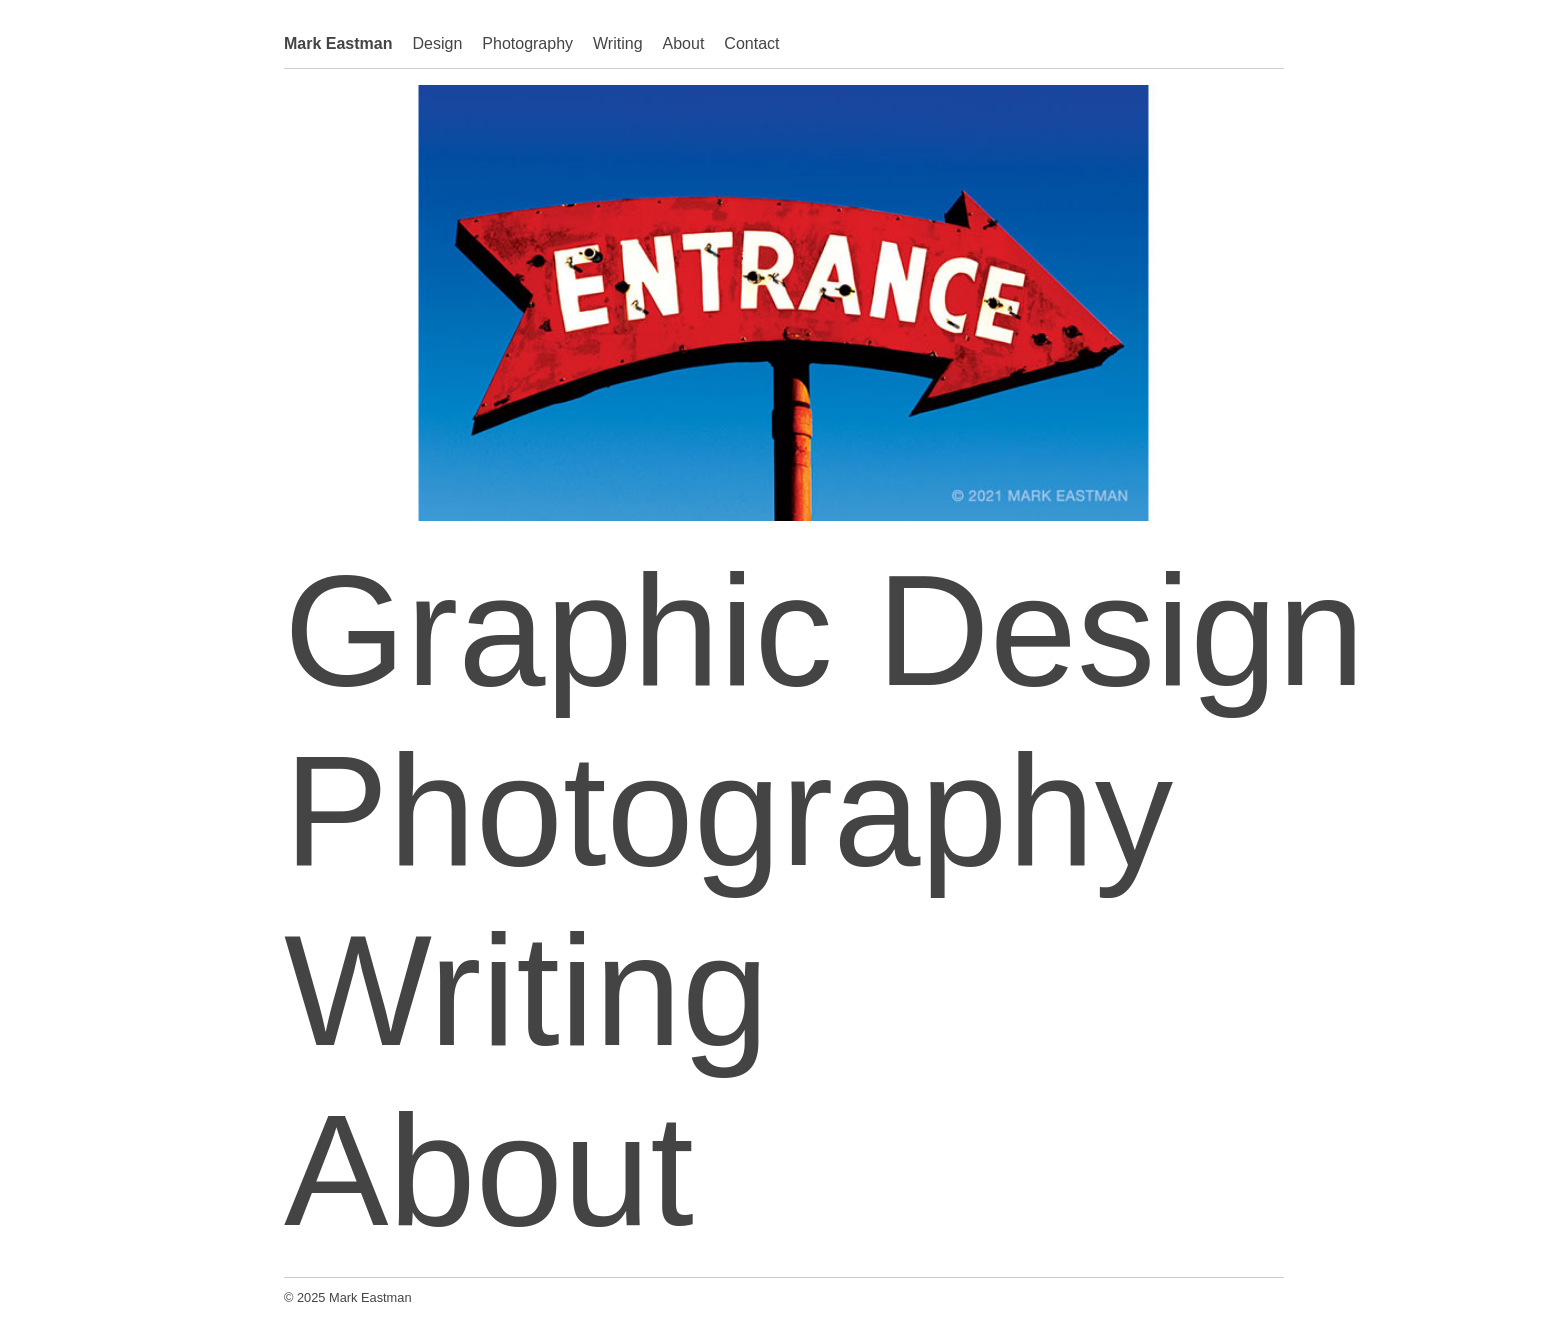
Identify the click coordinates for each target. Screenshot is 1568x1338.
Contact (751, 43)
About (684, 43)
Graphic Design (824, 630)
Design (438, 43)
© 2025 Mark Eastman (348, 1297)
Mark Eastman (338, 43)
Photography (527, 43)
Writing (618, 43)
